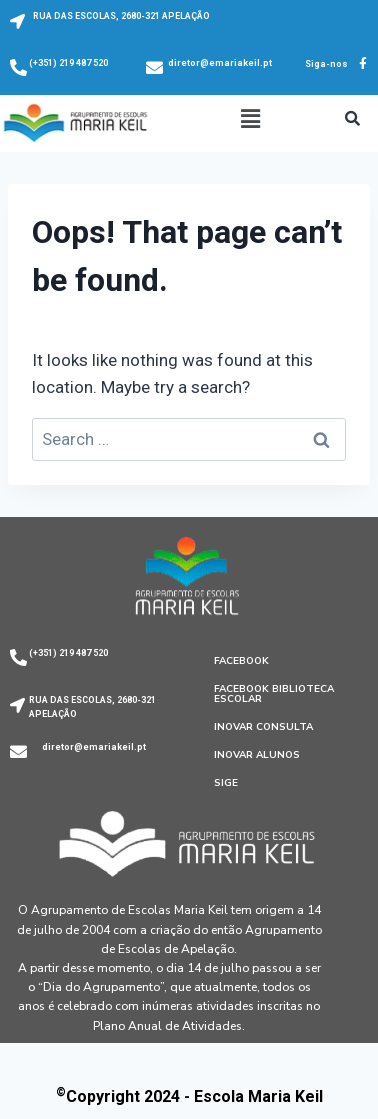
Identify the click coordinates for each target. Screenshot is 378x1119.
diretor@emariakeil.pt (220, 63)
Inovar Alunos (257, 755)
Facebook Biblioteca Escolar (274, 694)
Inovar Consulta (263, 727)
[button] (250, 119)
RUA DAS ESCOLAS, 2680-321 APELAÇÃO (121, 16)
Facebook (241, 661)
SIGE (226, 783)
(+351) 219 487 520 (68, 63)
